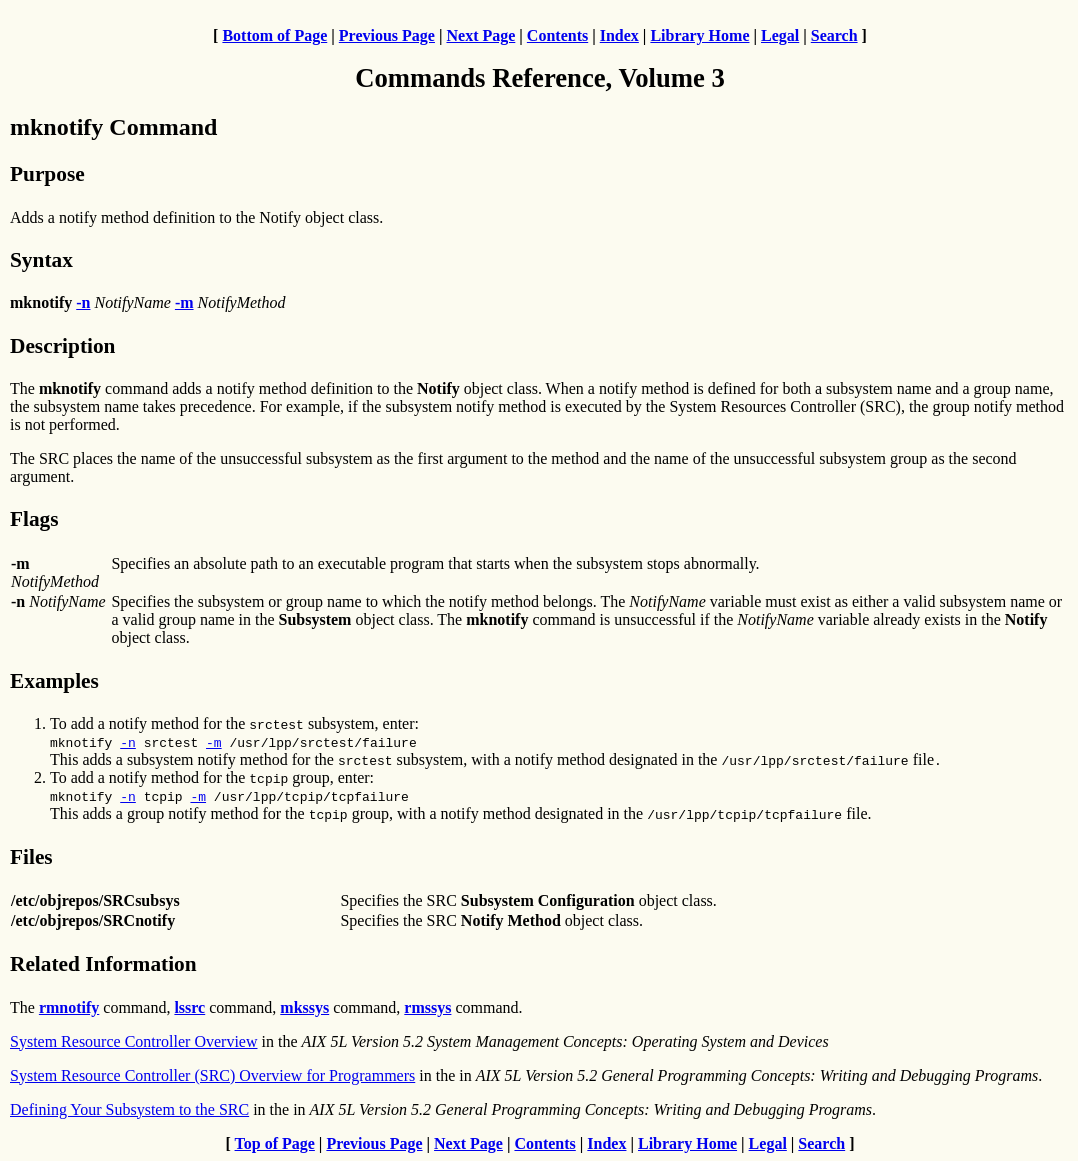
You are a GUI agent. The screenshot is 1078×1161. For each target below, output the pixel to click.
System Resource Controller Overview (134, 1041)
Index (619, 35)
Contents (557, 35)
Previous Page (387, 35)
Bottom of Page (274, 35)
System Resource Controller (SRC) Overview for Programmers (212, 1075)
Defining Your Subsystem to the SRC (129, 1109)
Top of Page (275, 1143)
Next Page (480, 35)
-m (214, 742)
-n (128, 742)
